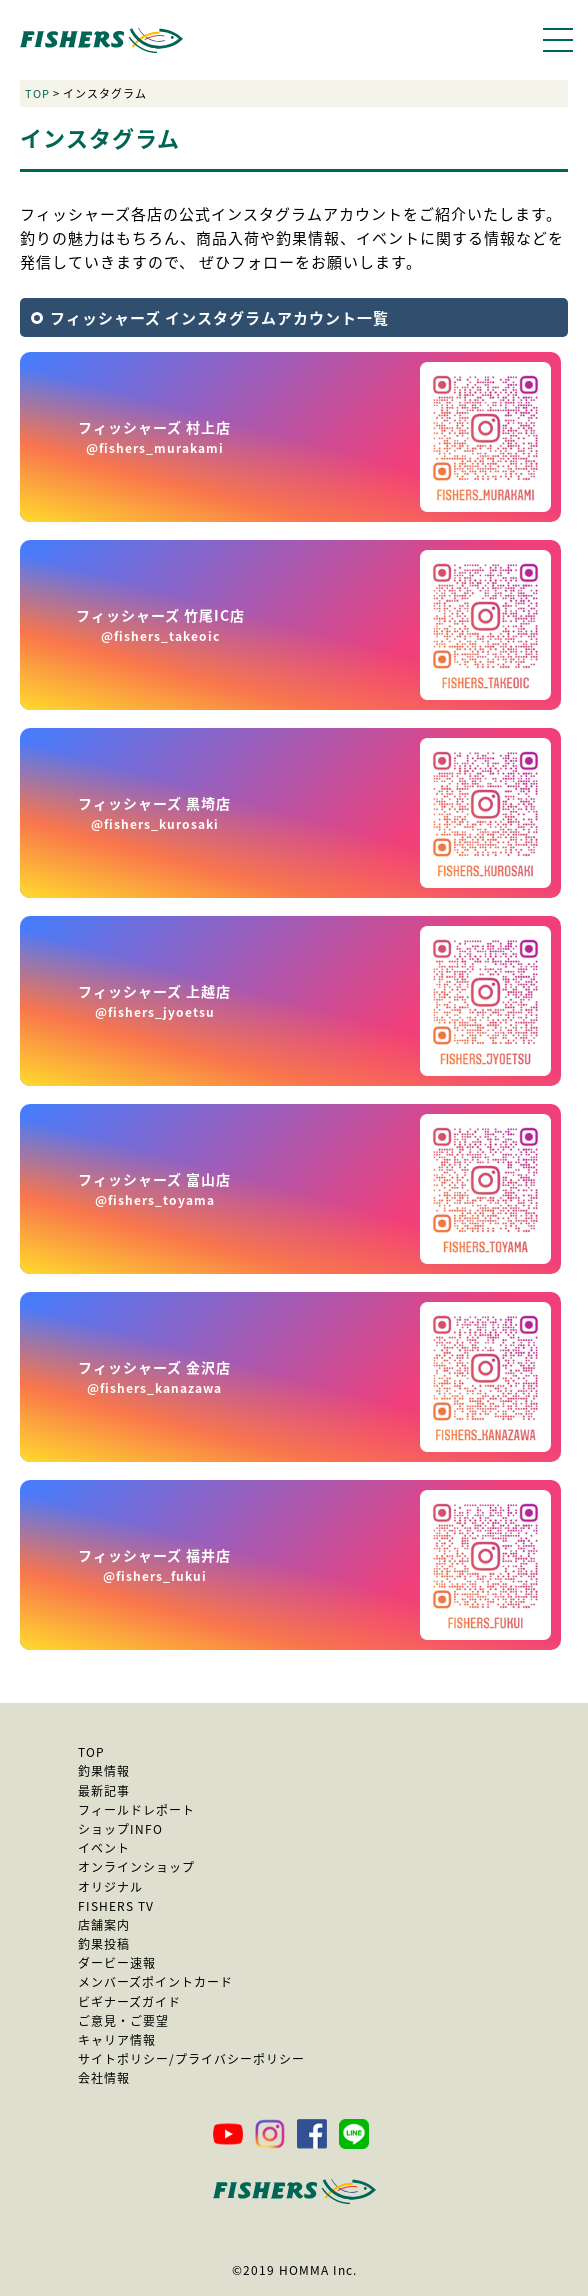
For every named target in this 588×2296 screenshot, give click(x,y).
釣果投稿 (104, 1944)
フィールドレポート (136, 1810)
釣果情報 (104, 1771)
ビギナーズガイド (129, 2002)
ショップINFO (120, 1829)
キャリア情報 (117, 2040)
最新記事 (104, 1791)
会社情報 (104, 2078)
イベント (104, 1848)
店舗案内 (104, 1925)
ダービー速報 (117, 1963)
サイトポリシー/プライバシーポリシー (191, 2059)
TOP (37, 93)
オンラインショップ (136, 1867)
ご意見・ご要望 (123, 2021)
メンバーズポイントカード (155, 1982)
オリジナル (110, 1887)
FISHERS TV (116, 1906)
